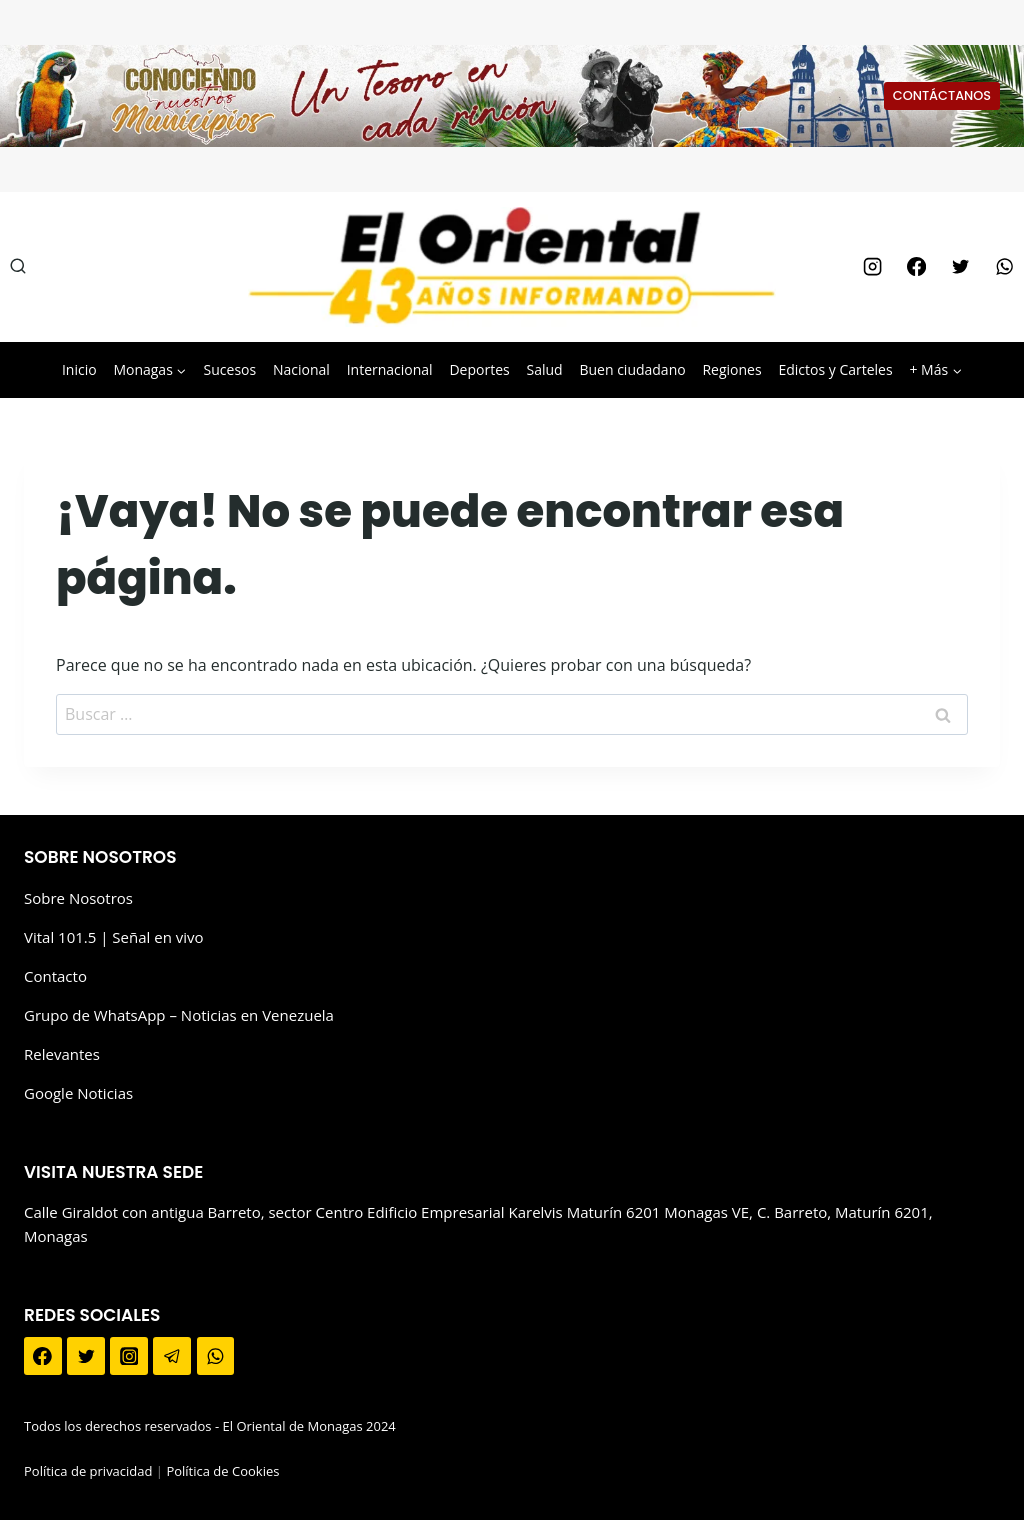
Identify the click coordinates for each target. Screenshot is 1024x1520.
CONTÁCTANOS (942, 95)
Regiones (731, 369)
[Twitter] (960, 267)
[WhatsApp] (1005, 267)
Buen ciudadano (632, 369)
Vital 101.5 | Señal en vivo (114, 937)
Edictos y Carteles (835, 369)
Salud (544, 369)
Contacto (55, 976)
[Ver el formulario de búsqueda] (18, 267)
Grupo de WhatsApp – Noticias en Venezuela (179, 1015)
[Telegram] (172, 1356)
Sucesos (230, 369)
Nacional (301, 369)
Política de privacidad (88, 1471)
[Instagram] (872, 267)
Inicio (79, 369)
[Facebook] (916, 267)
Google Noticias (78, 1093)
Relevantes (62, 1054)
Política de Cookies (222, 1471)
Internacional (390, 369)
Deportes (479, 369)
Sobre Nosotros (78, 898)
